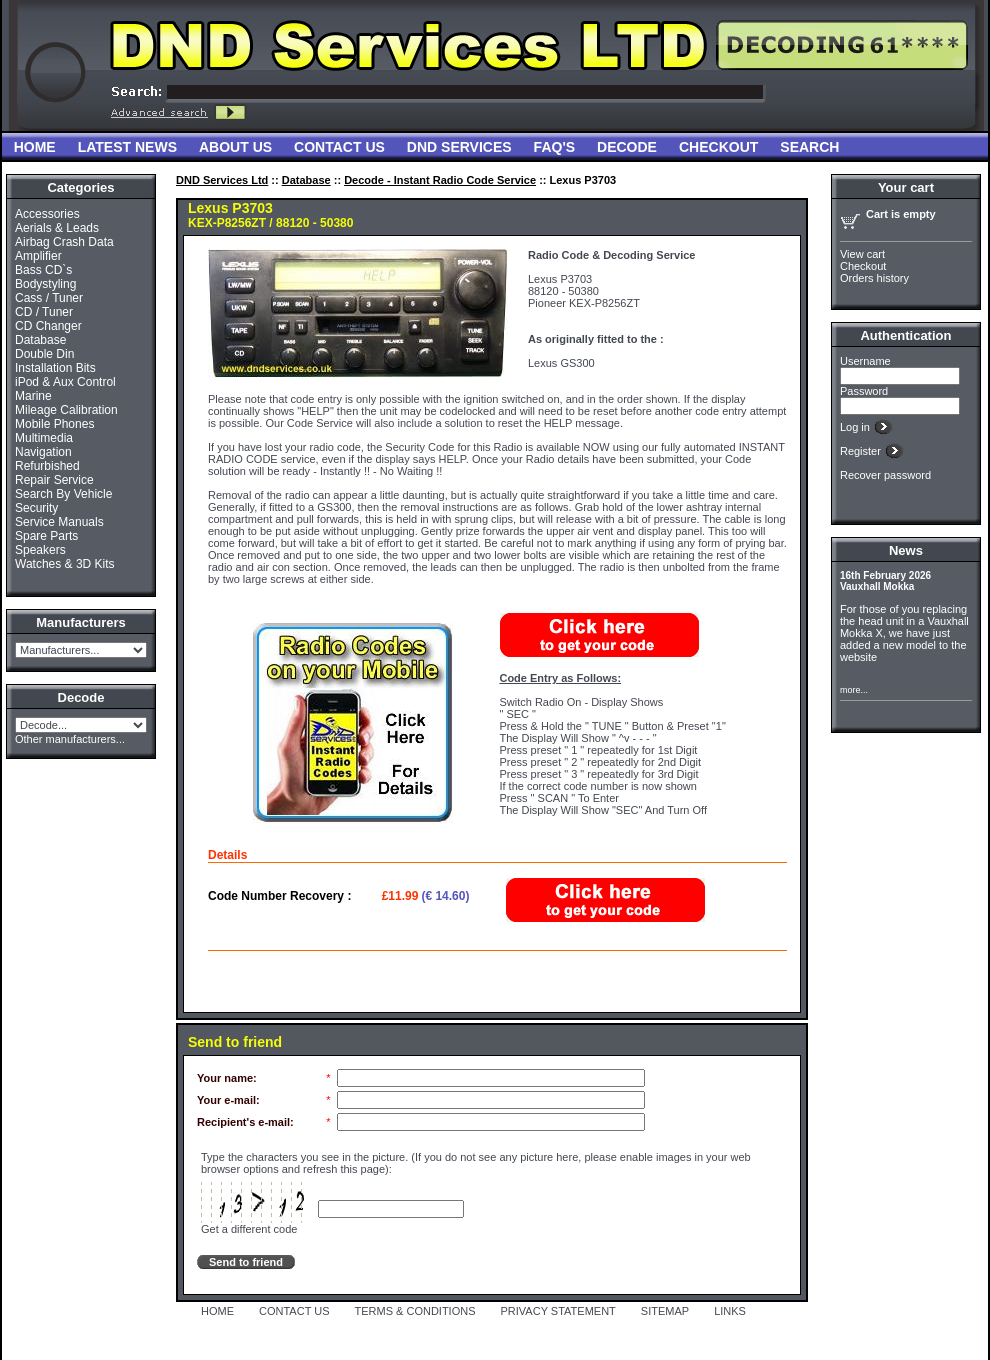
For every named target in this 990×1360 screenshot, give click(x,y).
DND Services (459, 147)
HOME (217, 1311)
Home (35, 147)
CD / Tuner (44, 312)
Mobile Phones (54, 424)
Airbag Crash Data (64, 242)
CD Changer (48, 326)
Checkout (718, 147)
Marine (33, 396)
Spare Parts (46, 536)
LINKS (730, 1311)
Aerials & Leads (57, 228)
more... (854, 690)
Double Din (44, 354)
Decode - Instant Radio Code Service (440, 180)
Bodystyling (45, 284)
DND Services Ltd (222, 180)
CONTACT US (294, 1311)
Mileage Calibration (66, 410)
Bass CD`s (43, 270)
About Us (235, 147)
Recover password (885, 475)
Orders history (874, 278)
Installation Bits (55, 368)
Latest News (127, 147)
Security (36, 508)
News (906, 550)
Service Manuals (59, 522)
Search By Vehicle (63, 494)
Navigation (43, 452)
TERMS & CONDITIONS (415, 1311)
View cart (862, 254)
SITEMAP (665, 1311)
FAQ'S (554, 147)
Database (40, 340)
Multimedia (44, 438)
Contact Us (339, 147)
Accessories (47, 214)
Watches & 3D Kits (65, 564)
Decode (627, 147)
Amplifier (38, 256)
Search (809, 147)
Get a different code (249, 1229)
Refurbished (47, 466)
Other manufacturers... (70, 739)
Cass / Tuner (49, 298)
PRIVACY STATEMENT (558, 1311)
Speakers (40, 550)
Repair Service (54, 480)
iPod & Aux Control (65, 382)
